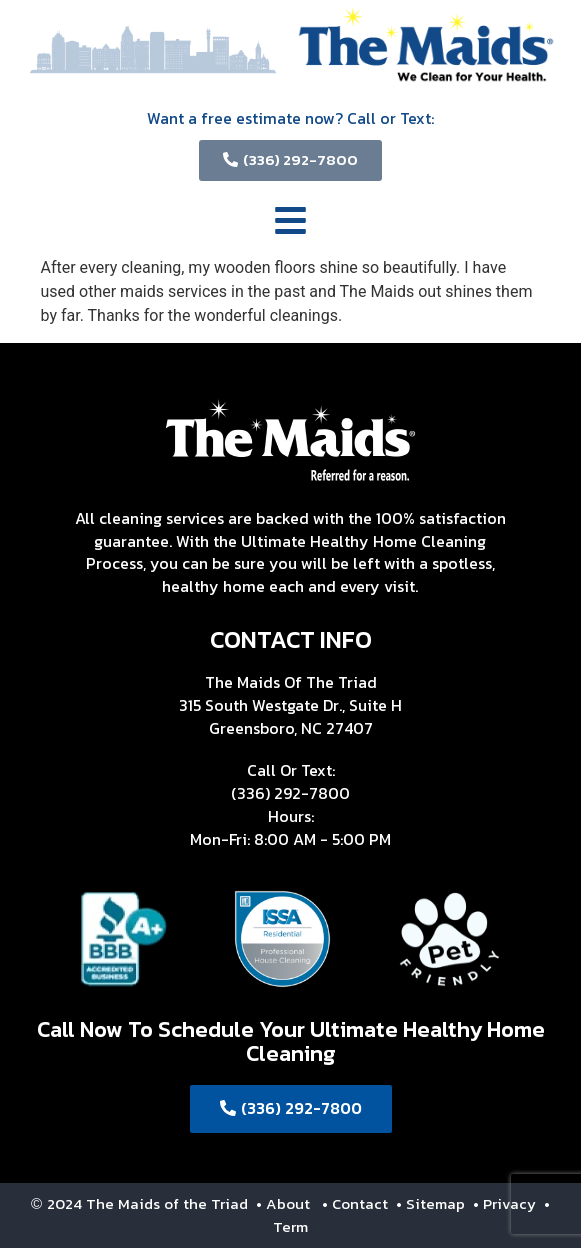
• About (281, 1203)
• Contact (357, 1203)
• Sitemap (432, 1203)
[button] (291, 224)
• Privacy (506, 1203)
